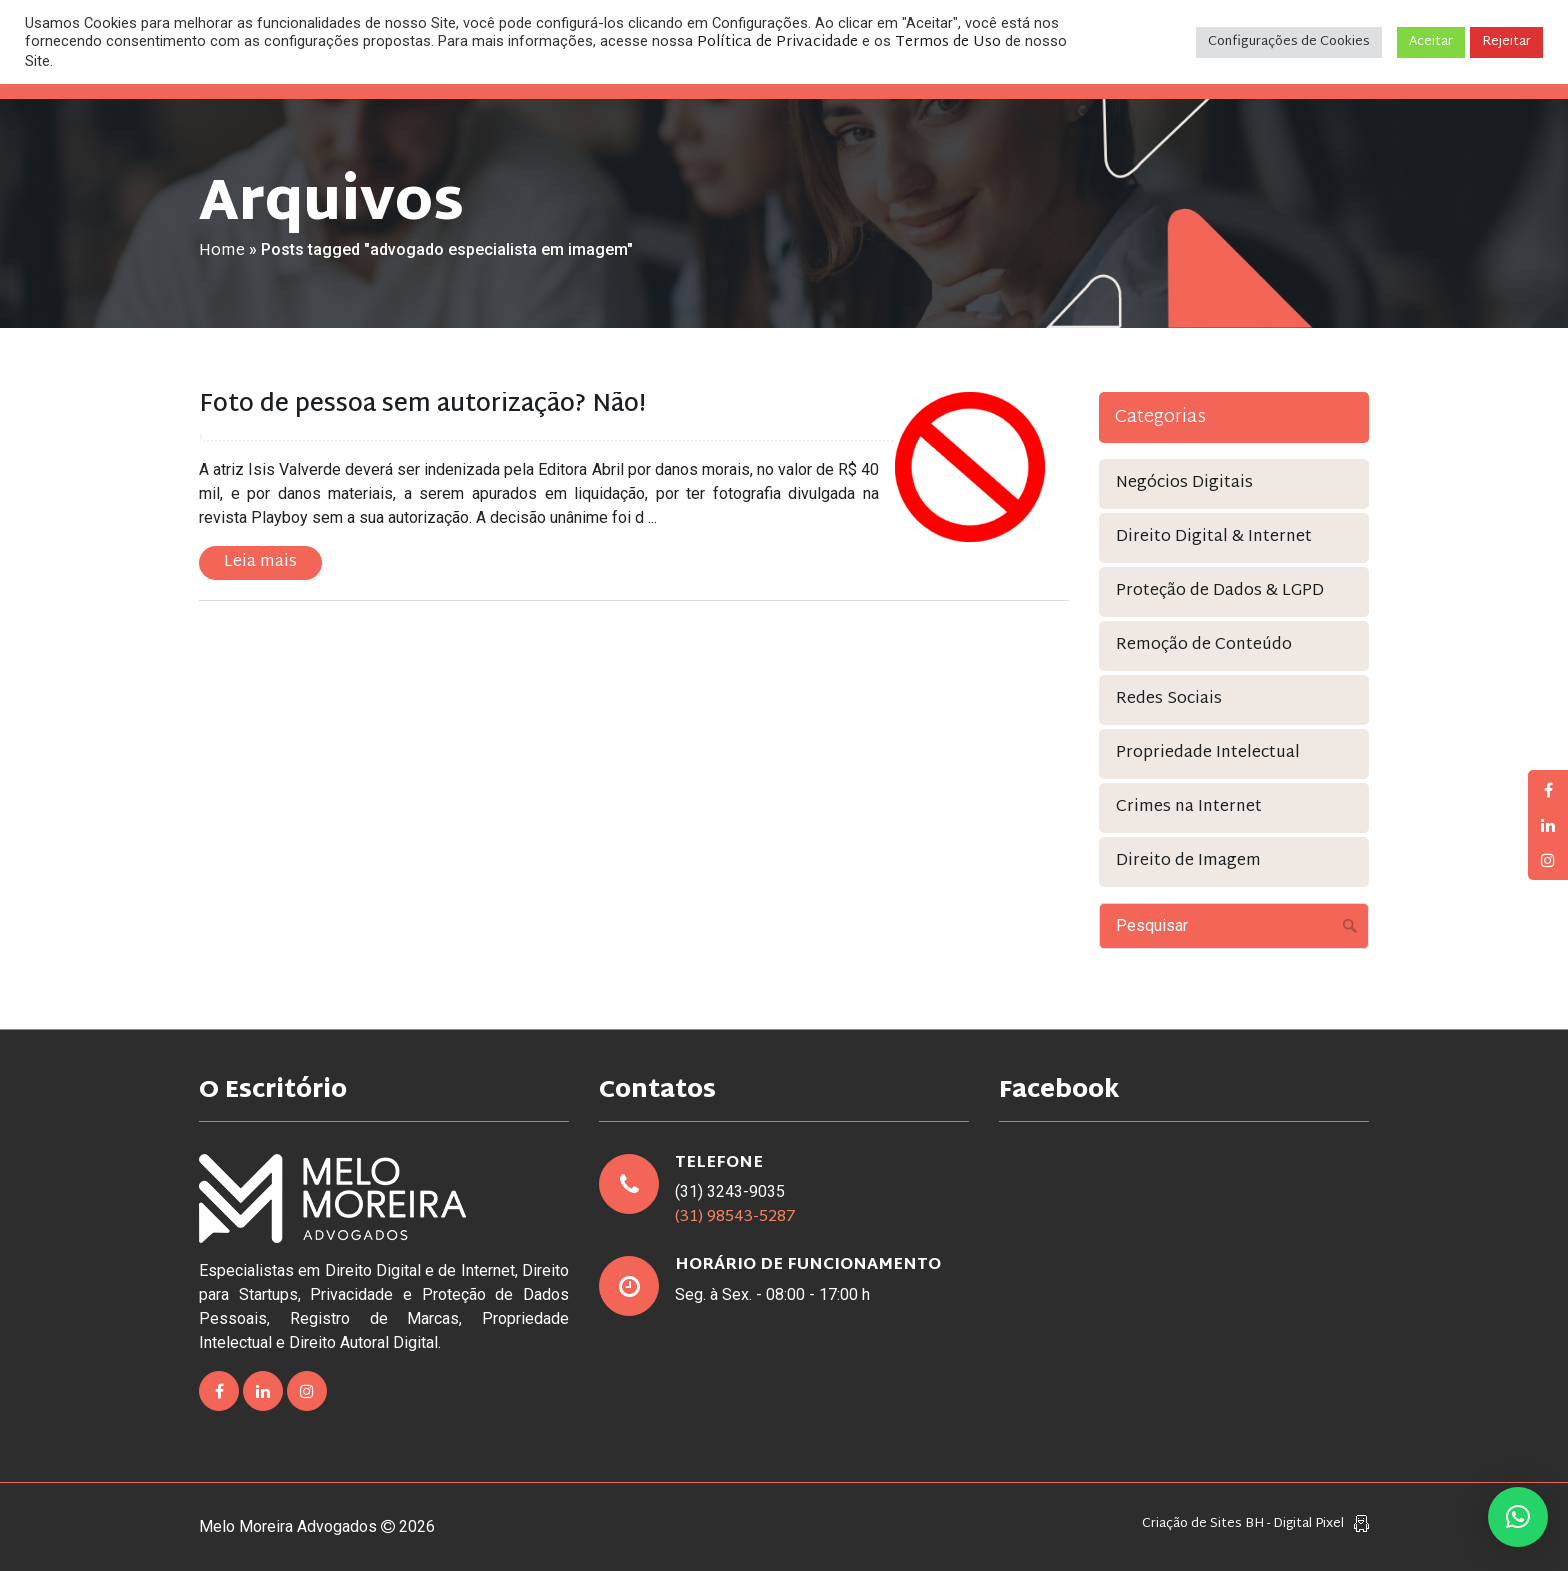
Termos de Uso (948, 42)
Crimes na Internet (1189, 807)
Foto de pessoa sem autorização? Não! (422, 405)
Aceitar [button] (1431, 42)
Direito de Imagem (1188, 861)
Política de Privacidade (777, 42)
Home (222, 251)
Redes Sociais (1169, 699)
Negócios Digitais (1184, 483)
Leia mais (260, 562)
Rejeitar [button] (1506, 42)
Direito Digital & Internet (1214, 537)
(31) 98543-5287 (735, 1217)
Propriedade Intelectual (1208, 753)
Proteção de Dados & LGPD (1220, 591)
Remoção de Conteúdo (1204, 645)
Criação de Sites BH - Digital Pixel (1243, 1524)
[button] (1518, 1517)
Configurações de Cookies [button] (1289, 42)
